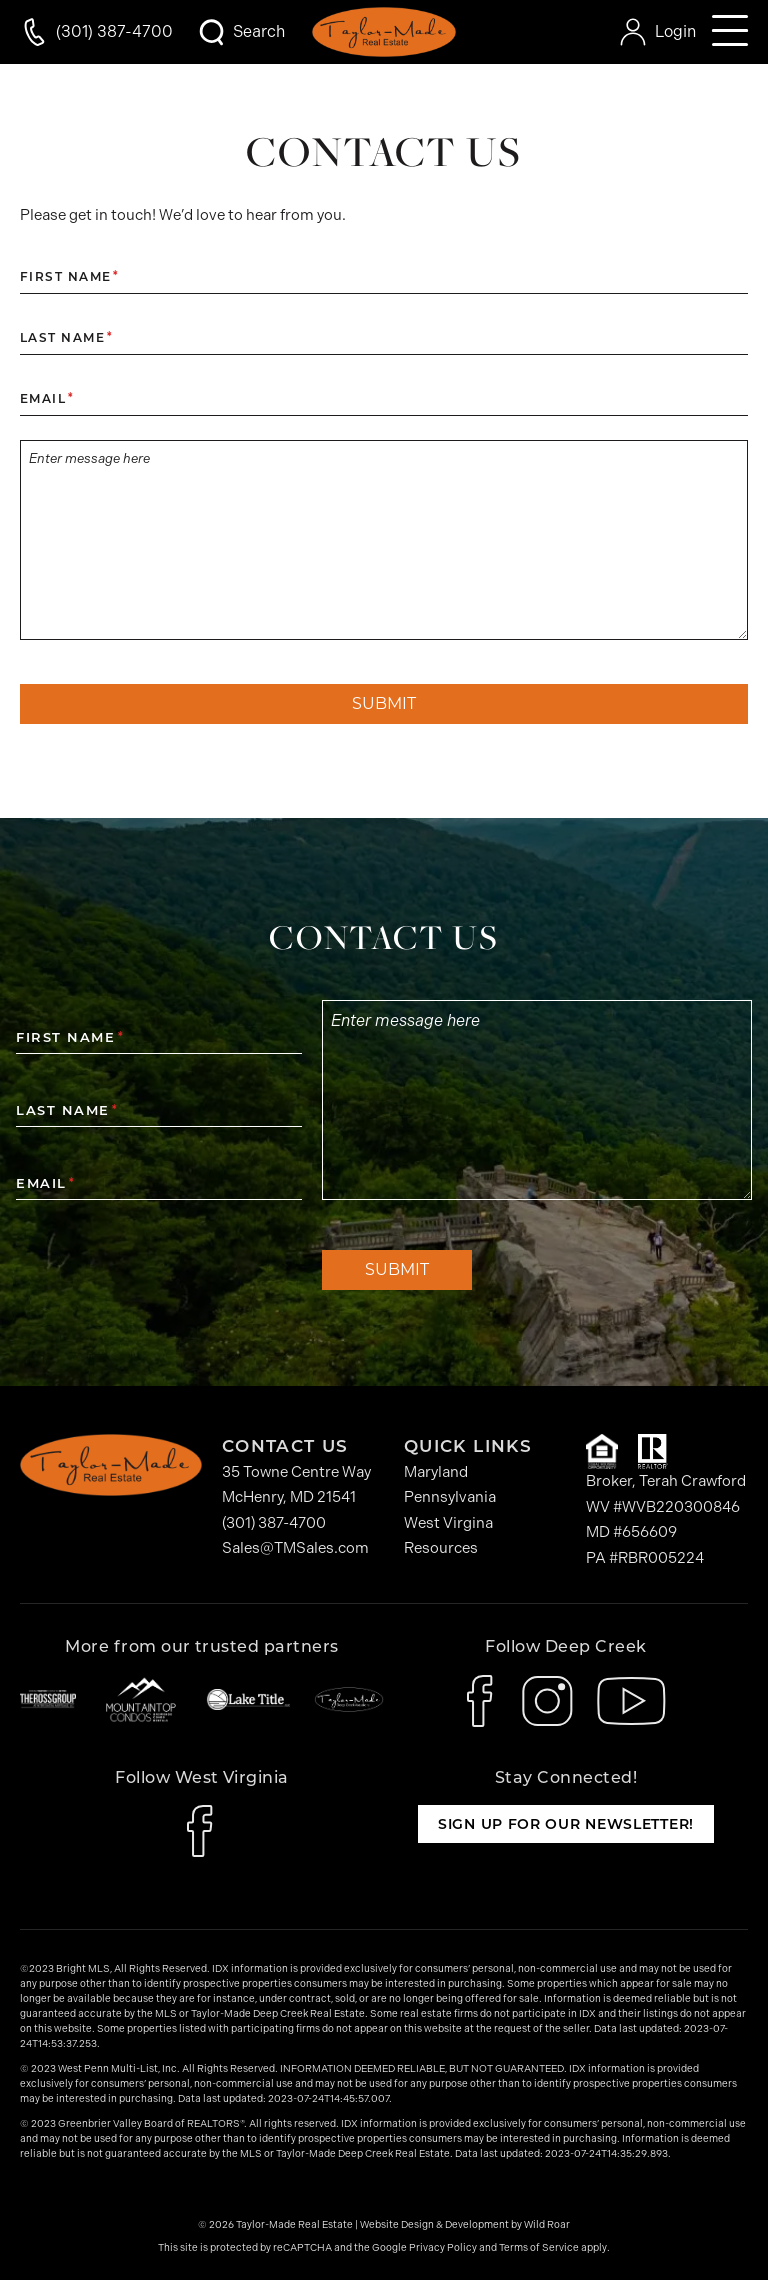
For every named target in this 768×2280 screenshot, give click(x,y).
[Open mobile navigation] (730, 32)
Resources (441, 1548)
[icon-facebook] (482, 1701)
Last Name (65, 338)
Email (46, 399)
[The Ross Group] (48, 1699)
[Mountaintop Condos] (141, 1699)
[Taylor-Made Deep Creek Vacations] (349, 1699)
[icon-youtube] (631, 1701)
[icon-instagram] (547, 1701)
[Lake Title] (248, 1699)
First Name (69, 277)
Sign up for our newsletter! (566, 1824)
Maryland (436, 1472)
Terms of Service (539, 2248)
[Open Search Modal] (241, 32)
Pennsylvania (450, 1497)
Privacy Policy (443, 2248)
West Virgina (448, 1523)
